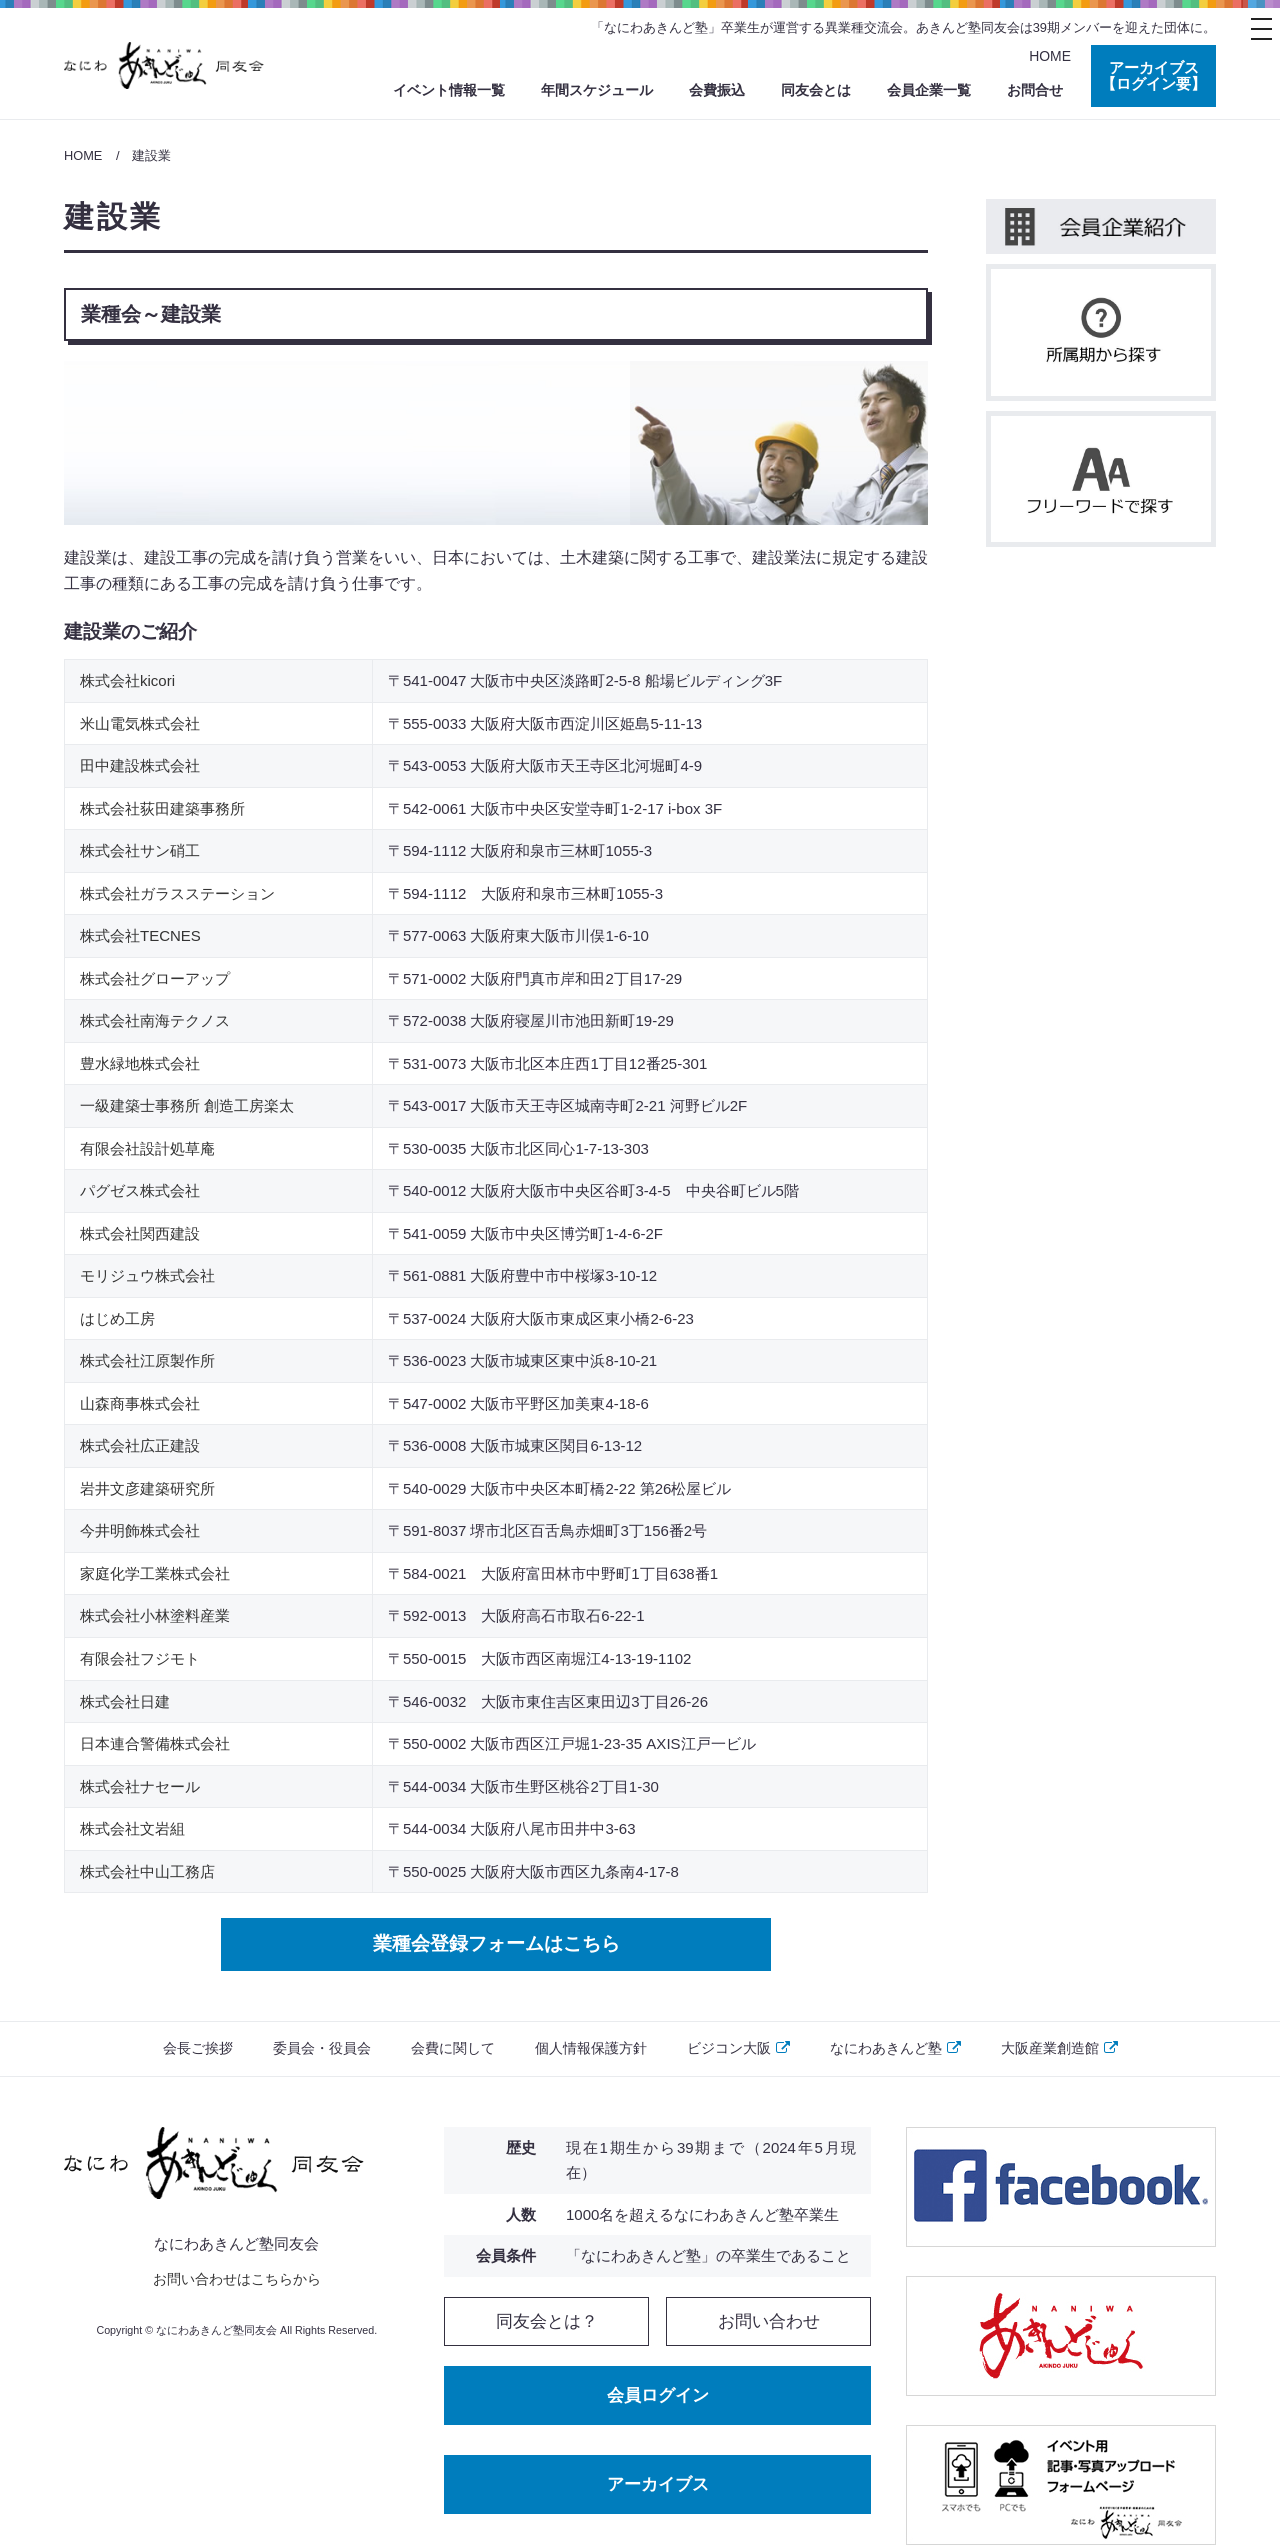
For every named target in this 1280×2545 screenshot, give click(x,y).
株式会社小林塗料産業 (155, 1615)
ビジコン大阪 (738, 2048)
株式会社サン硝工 (140, 850)
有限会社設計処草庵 (147, 1148)
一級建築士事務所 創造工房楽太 (187, 1105)
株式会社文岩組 (132, 1828)
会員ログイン (658, 2395)
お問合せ (1035, 90)
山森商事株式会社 (140, 1403)
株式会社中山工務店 (147, 1871)
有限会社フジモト (140, 1658)
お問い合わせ (769, 2321)
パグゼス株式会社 (140, 1190)
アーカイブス (658, 2483)
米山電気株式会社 (140, 723)
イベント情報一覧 (449, 90)
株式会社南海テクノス (155, 1020)
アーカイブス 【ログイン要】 (1153, 76)
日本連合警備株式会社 (155, 1743)
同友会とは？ (547, 2321)
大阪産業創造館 (1059, 2048)
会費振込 (717, 90)
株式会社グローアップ (155, 978)
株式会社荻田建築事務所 (162, 808)
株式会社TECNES (140, 935)
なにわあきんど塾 (895, 2048)
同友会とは (816, 90)
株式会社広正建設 (140, 1445)
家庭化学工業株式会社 (155, 1573)
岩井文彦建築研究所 (147, 1488)
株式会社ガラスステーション (177, 893)
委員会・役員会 (322, 2048)
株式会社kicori (127, 680)
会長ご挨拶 (198, 2048)
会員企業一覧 (929, 90)
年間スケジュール (597, 90)
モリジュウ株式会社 (147, 1275)
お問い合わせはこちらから (237, 2279)
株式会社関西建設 (140, 1233)
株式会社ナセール (140, 1786)
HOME (1050, 56)
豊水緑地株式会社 (140, 1063)
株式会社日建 (125, 1701)
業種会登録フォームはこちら (496, 1943)
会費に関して (453, 2048)
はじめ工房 (117, 1318)
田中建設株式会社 (140, 765)
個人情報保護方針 (591, 2048)
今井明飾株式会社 (140, 1530)
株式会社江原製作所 (147, 1360)
